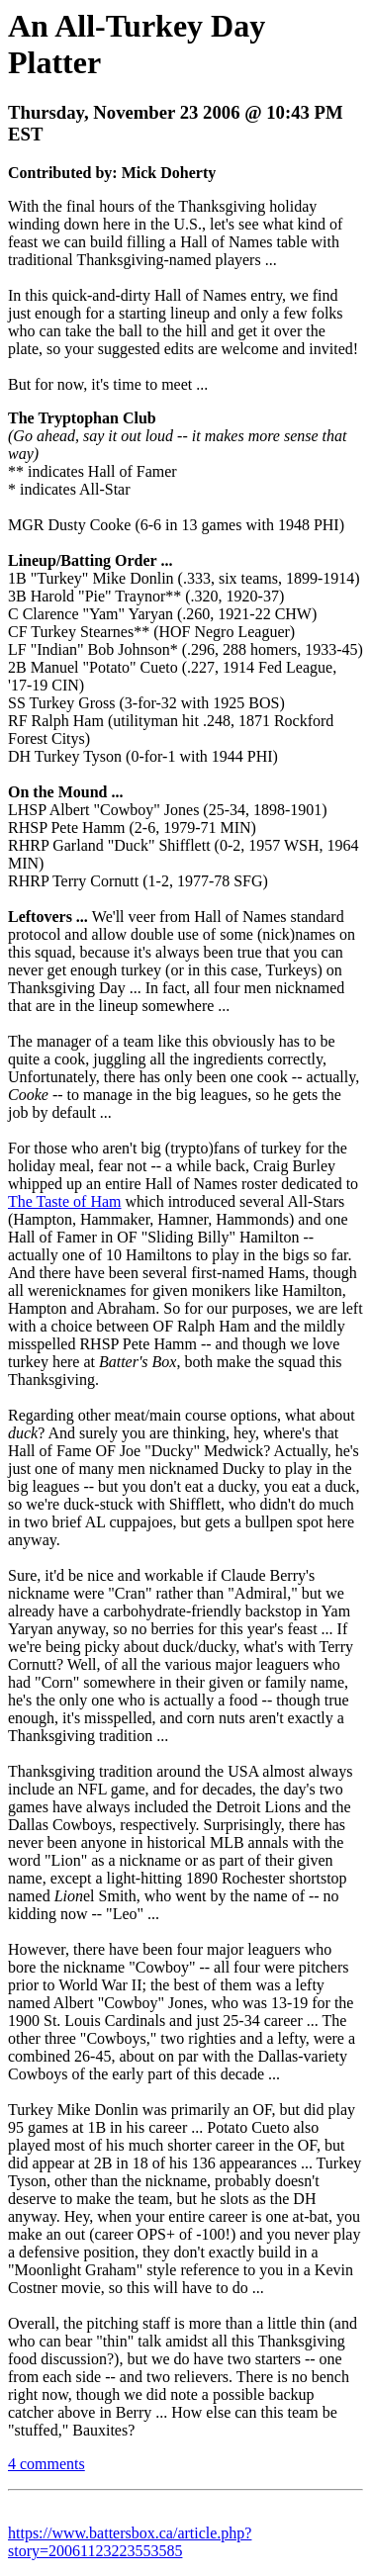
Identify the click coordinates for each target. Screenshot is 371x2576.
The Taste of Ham (65, 1201)
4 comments (46, 2463)
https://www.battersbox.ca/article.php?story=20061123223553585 (129, 2542)
